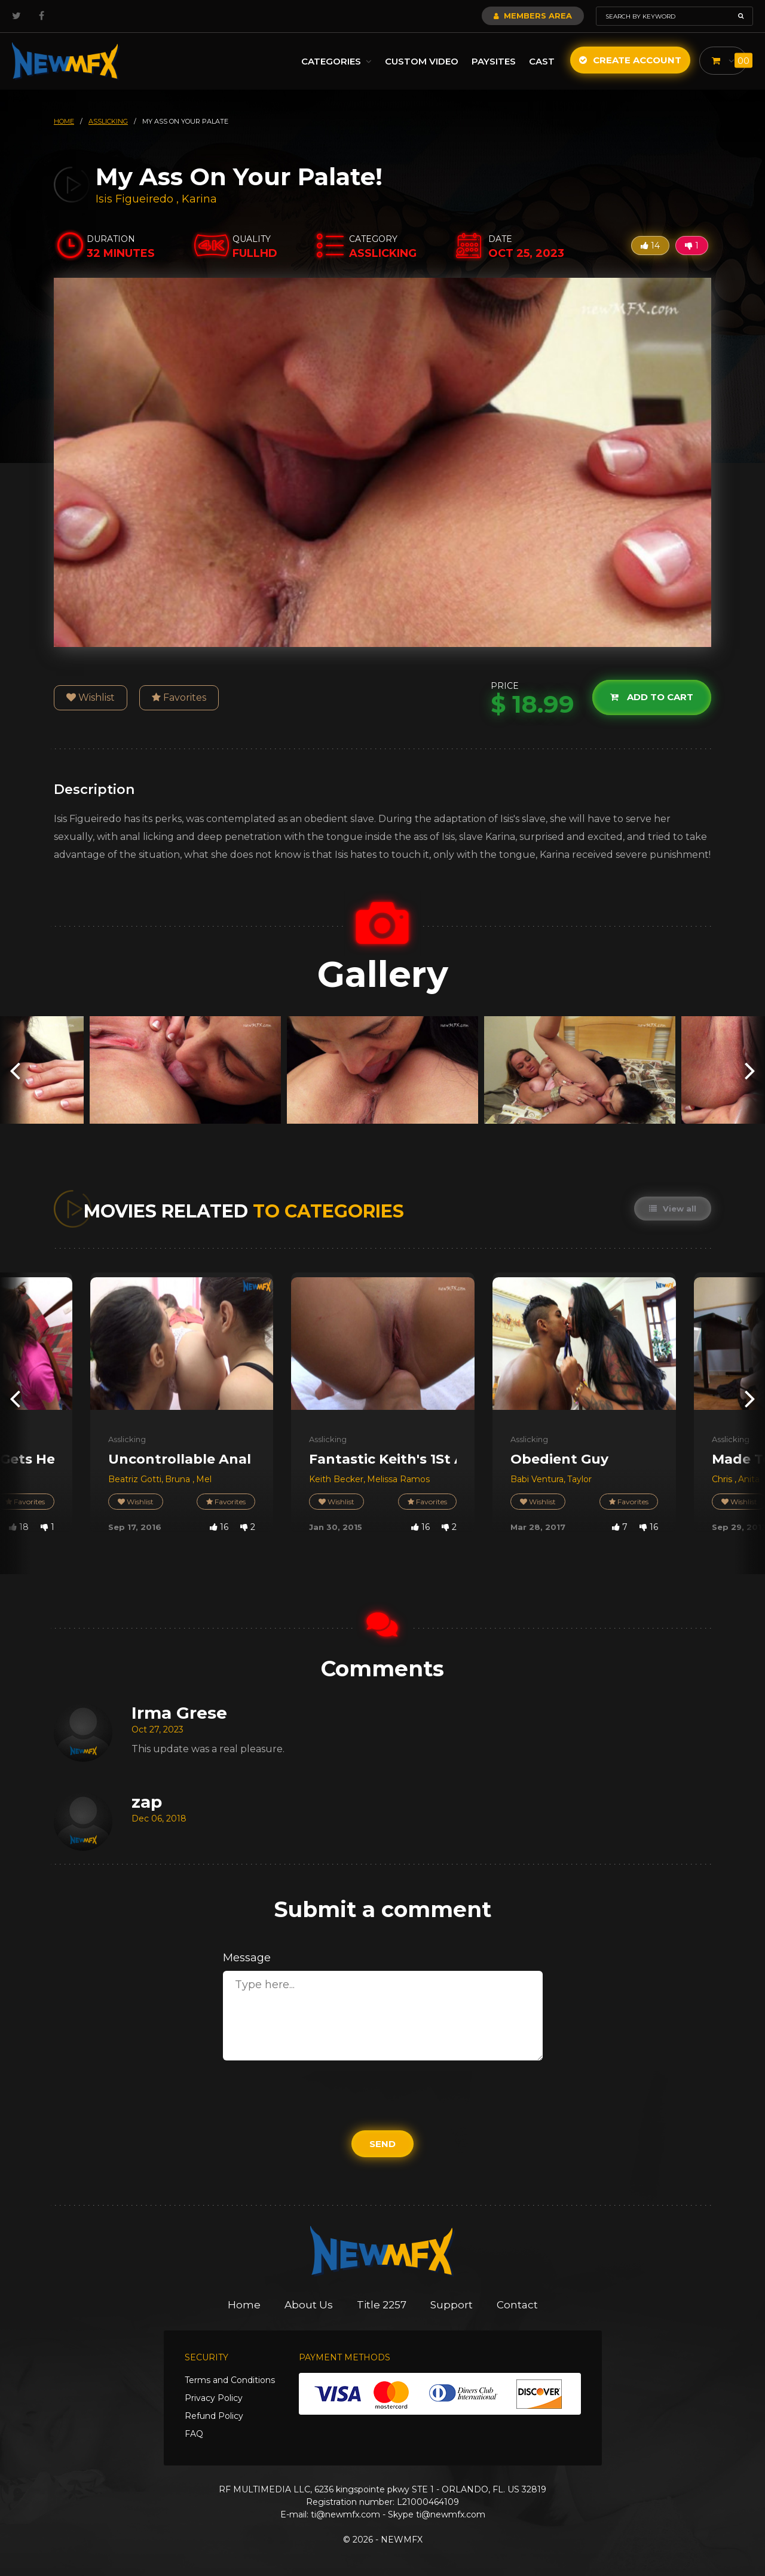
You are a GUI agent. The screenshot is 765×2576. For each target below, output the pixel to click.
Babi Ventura (537, 1479)
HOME (64, 121)
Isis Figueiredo (134, 199)
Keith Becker (336, 1479)
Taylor (579, 1479)
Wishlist (90, 697)
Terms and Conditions (230, 2380)
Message (247, 1957)
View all (672, 1208)
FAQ (194, 2433)
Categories (336, 61)
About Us (308, 2305)
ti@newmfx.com (345, 2514)
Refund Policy (214, 2416)
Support (451, 2305)
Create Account (630, 60)
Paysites (494, 61)
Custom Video (421, 61)
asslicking (108, 121)
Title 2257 (381, 2305)
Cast (542, 61)
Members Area (533, 15)
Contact (517, 2305)
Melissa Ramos (398, 1479)
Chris (723, 1479)
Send (382, 2143)
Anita (749, 1479)
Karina (199, 199)
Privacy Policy (214, 2398)
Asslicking (127, 1439)
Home (244, 2305)
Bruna (178, 1479)
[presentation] (15, 1069)
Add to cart (651, 697)
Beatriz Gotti (134, 1479)
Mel (204, 1479)
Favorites (179, 697)
